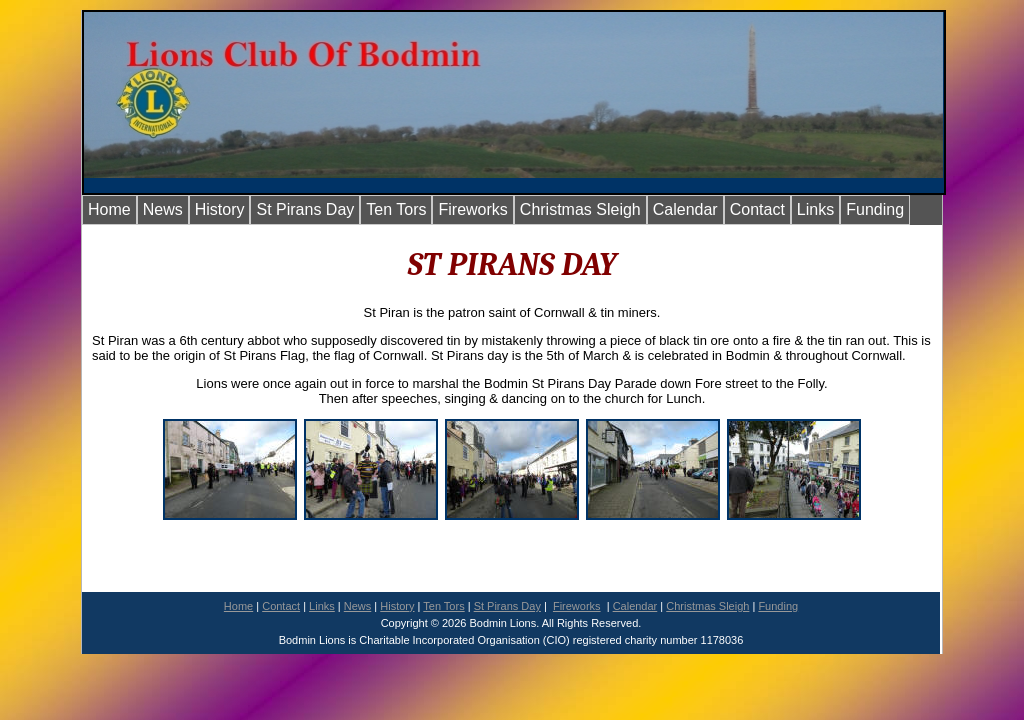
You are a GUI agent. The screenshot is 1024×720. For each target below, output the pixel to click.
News (163, 209)
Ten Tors (396, 209)
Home (109, 209)
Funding (875, 209)
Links (815, 209)
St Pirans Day (305, 209)
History (220, 209)
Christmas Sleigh (580, 209)
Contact (757, 209)
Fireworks (472, 209)
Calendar (685, 209)
